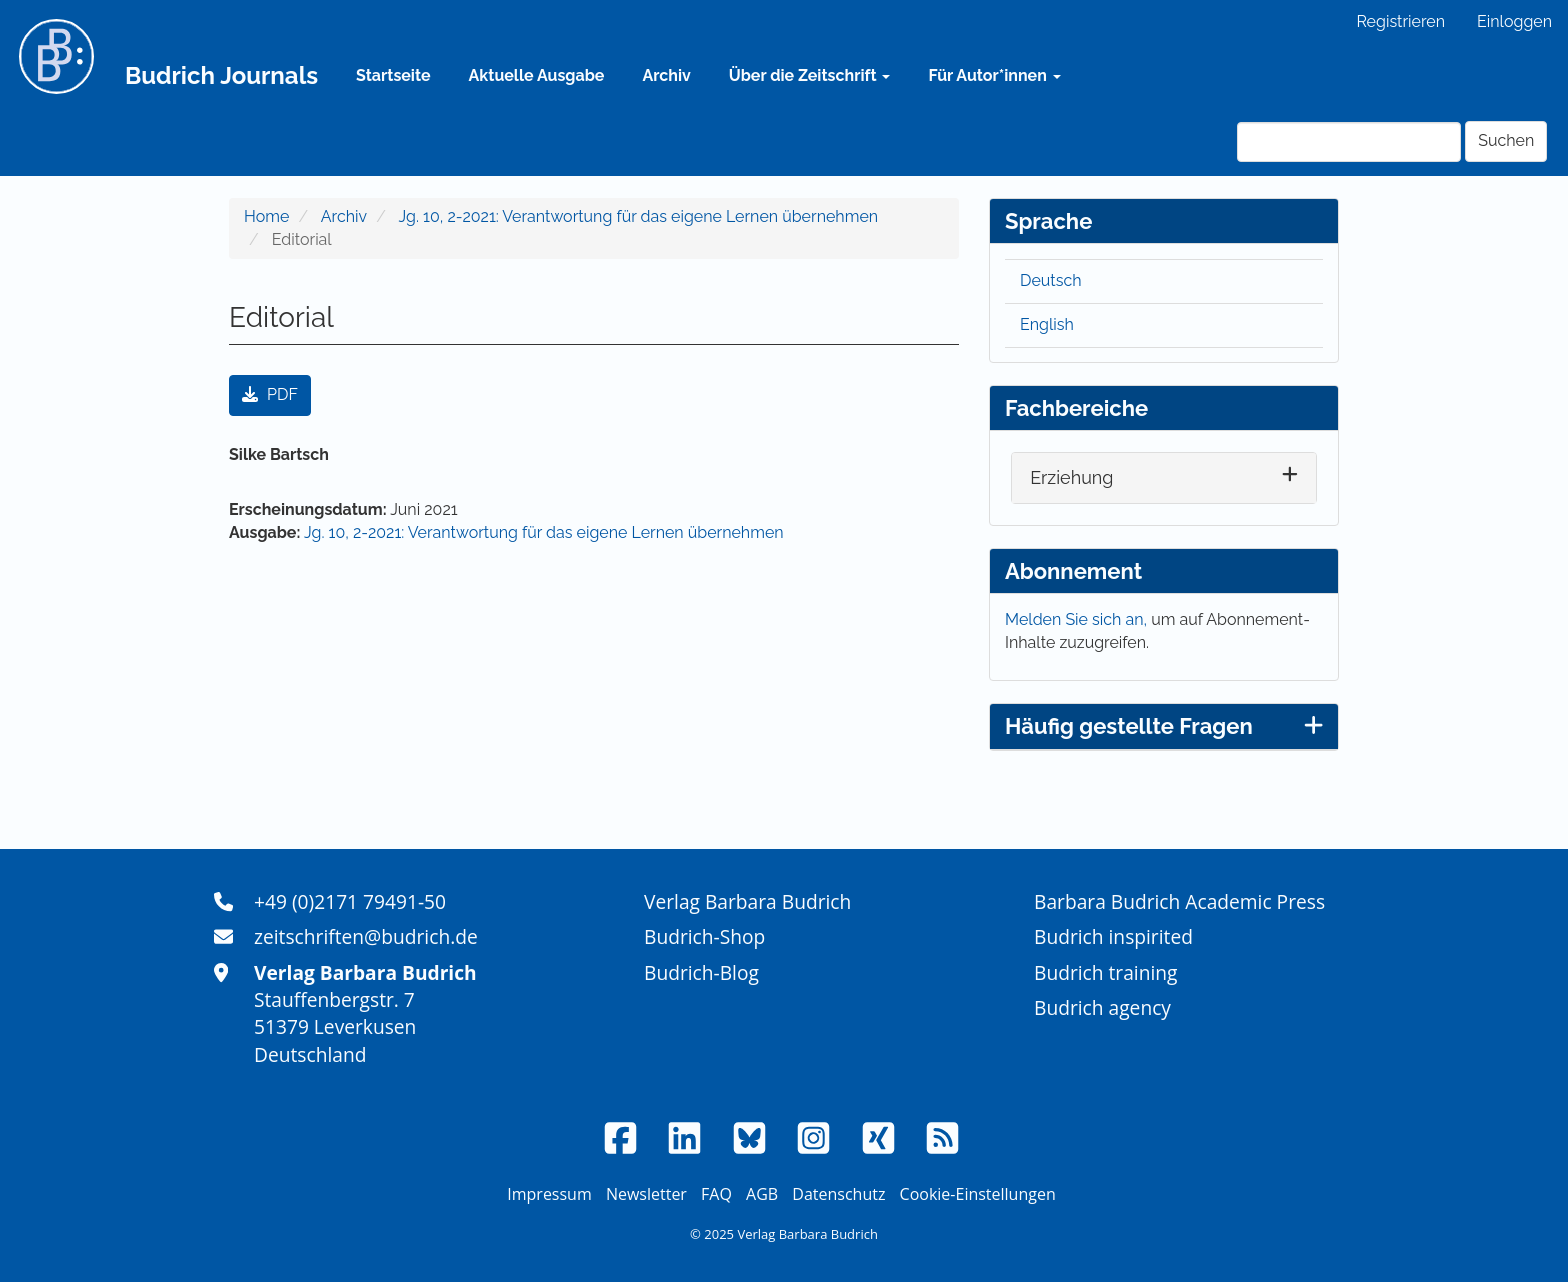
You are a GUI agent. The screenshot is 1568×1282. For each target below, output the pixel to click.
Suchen (1506, 140)
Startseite (393, 75)
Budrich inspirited (1113, 936)
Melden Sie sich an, (1078, 619)
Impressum (549, 1194)
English (1047, 324)
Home (266, 216)
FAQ (716, 1194)
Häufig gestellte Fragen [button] (1164, 726)
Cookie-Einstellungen (978, 1194)
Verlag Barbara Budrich (747, 901)
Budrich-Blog (701, 972)
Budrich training (1106, 972)
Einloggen (1514, 21)
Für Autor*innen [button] (994, 75)
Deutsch (1051, 280)
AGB (762, 1194)
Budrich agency (1102, 1007)
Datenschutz (838, 1194)
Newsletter (646, 1194)
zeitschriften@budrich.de (366, 936)
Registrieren (1400, 21)
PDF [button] (270, 394)
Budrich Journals (221, 75)
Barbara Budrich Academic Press (1179, 901)
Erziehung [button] (1071, 477)
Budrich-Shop (704, 936)
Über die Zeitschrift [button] (810, 75)
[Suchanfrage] (1349, 142)
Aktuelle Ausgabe (537, 75)
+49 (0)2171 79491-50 (350, 901)
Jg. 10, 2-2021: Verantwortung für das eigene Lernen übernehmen (639, 216)
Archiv (666, 75)
